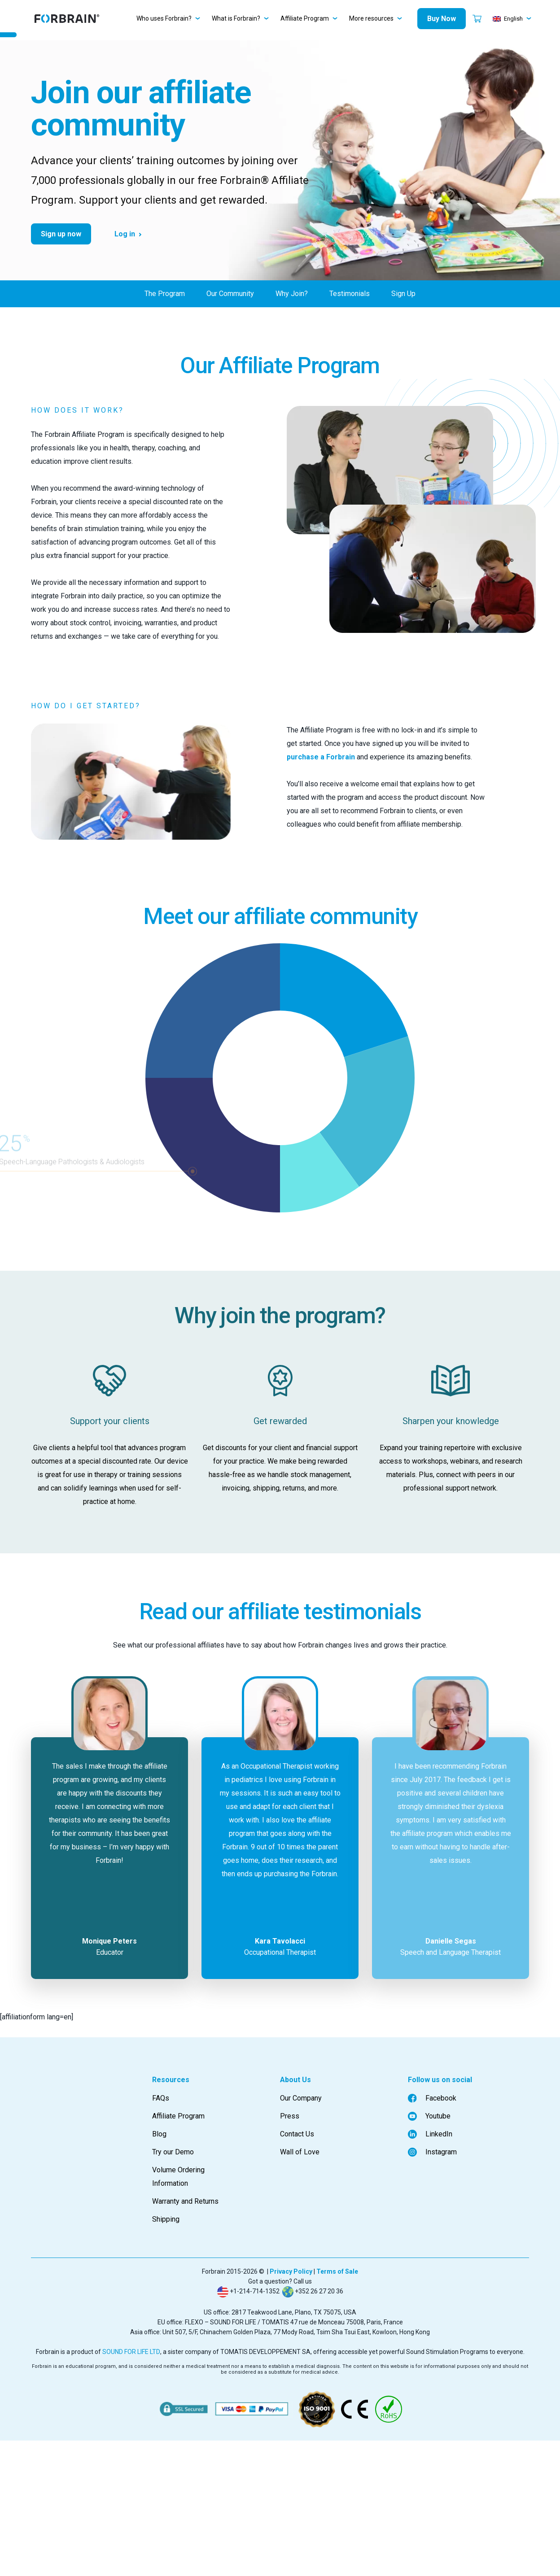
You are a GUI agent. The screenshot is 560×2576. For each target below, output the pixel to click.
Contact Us (297, 2134)
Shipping (165, 2219)
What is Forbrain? (236, 18)
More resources (371, 18)
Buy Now (441, 18)
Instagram (432, 2152)
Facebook (432, 2098)
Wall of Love (299, 2152)
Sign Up (403, 293)
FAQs (160, 2098)
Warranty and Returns (185, 2201)
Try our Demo (173, 2152)
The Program (164, 293)
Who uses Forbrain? (164, 18)
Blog (159, 2134)
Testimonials (349, 293)
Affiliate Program (304, 18)
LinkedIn (430, 2134)
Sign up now (61, 234)
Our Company (301, 2098)
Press (289, 2116)
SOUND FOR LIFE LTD (131, 2351)
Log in (125, 234)
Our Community (230, 293)
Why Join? (292, 293)
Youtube (429, 2116)
